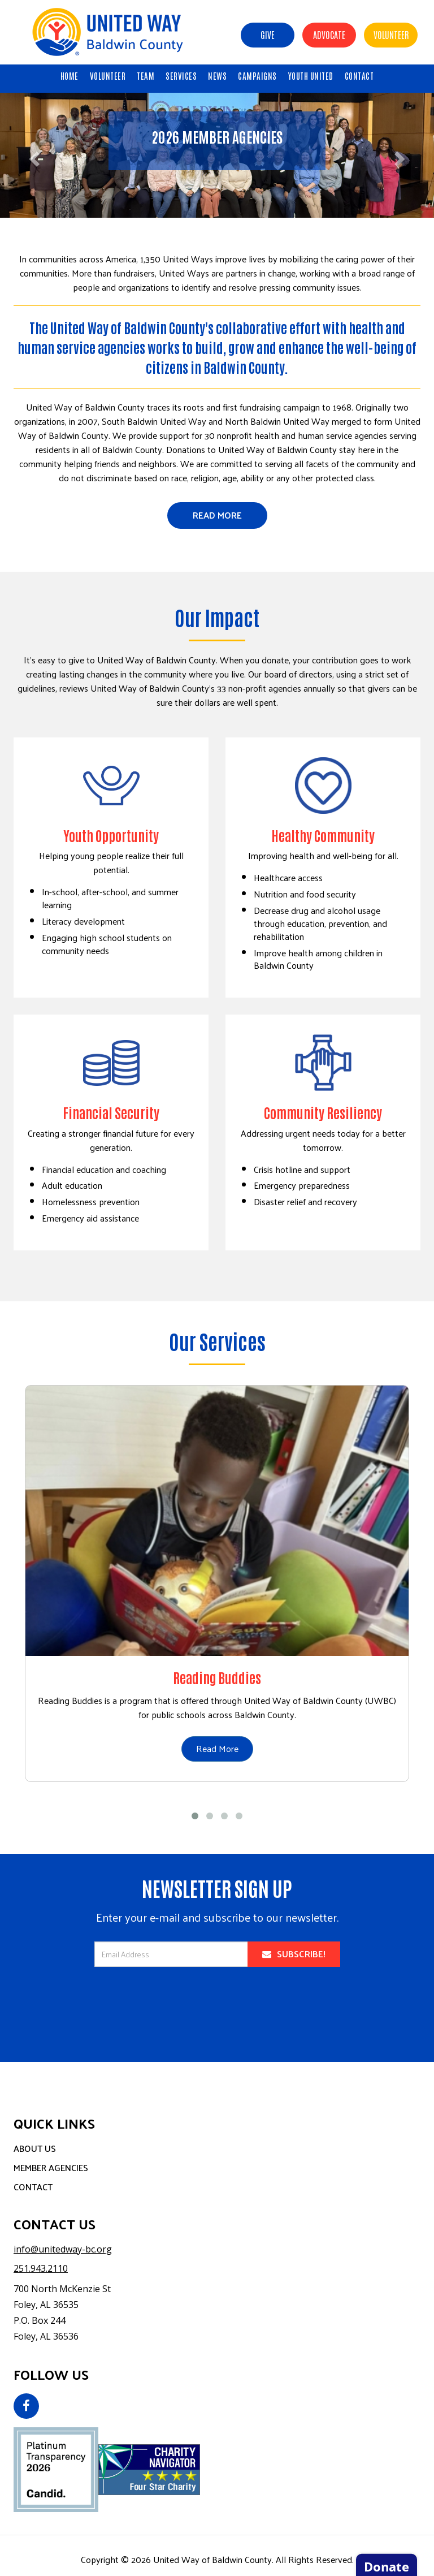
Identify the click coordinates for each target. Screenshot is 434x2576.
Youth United (310, 75)
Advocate (329, 34)
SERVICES (181, 75)
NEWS (217, 75)
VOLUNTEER (108, 75)
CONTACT (359, 75)
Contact (33, 2186)
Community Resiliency (323, 1112)
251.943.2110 (41, 2268)
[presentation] (217, 2006)
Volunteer (391, 34)
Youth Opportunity (111, 835)
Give (268, 34)
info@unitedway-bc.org (63, 2249)
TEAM (145, 75)
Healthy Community (323, 835)
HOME (69, 75)
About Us (35, 2148)
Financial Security (111, 1112)
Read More (217, 515)
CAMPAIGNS (257, 75)
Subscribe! (294, 1953)
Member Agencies (51, 2167)
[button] (32, 155)
